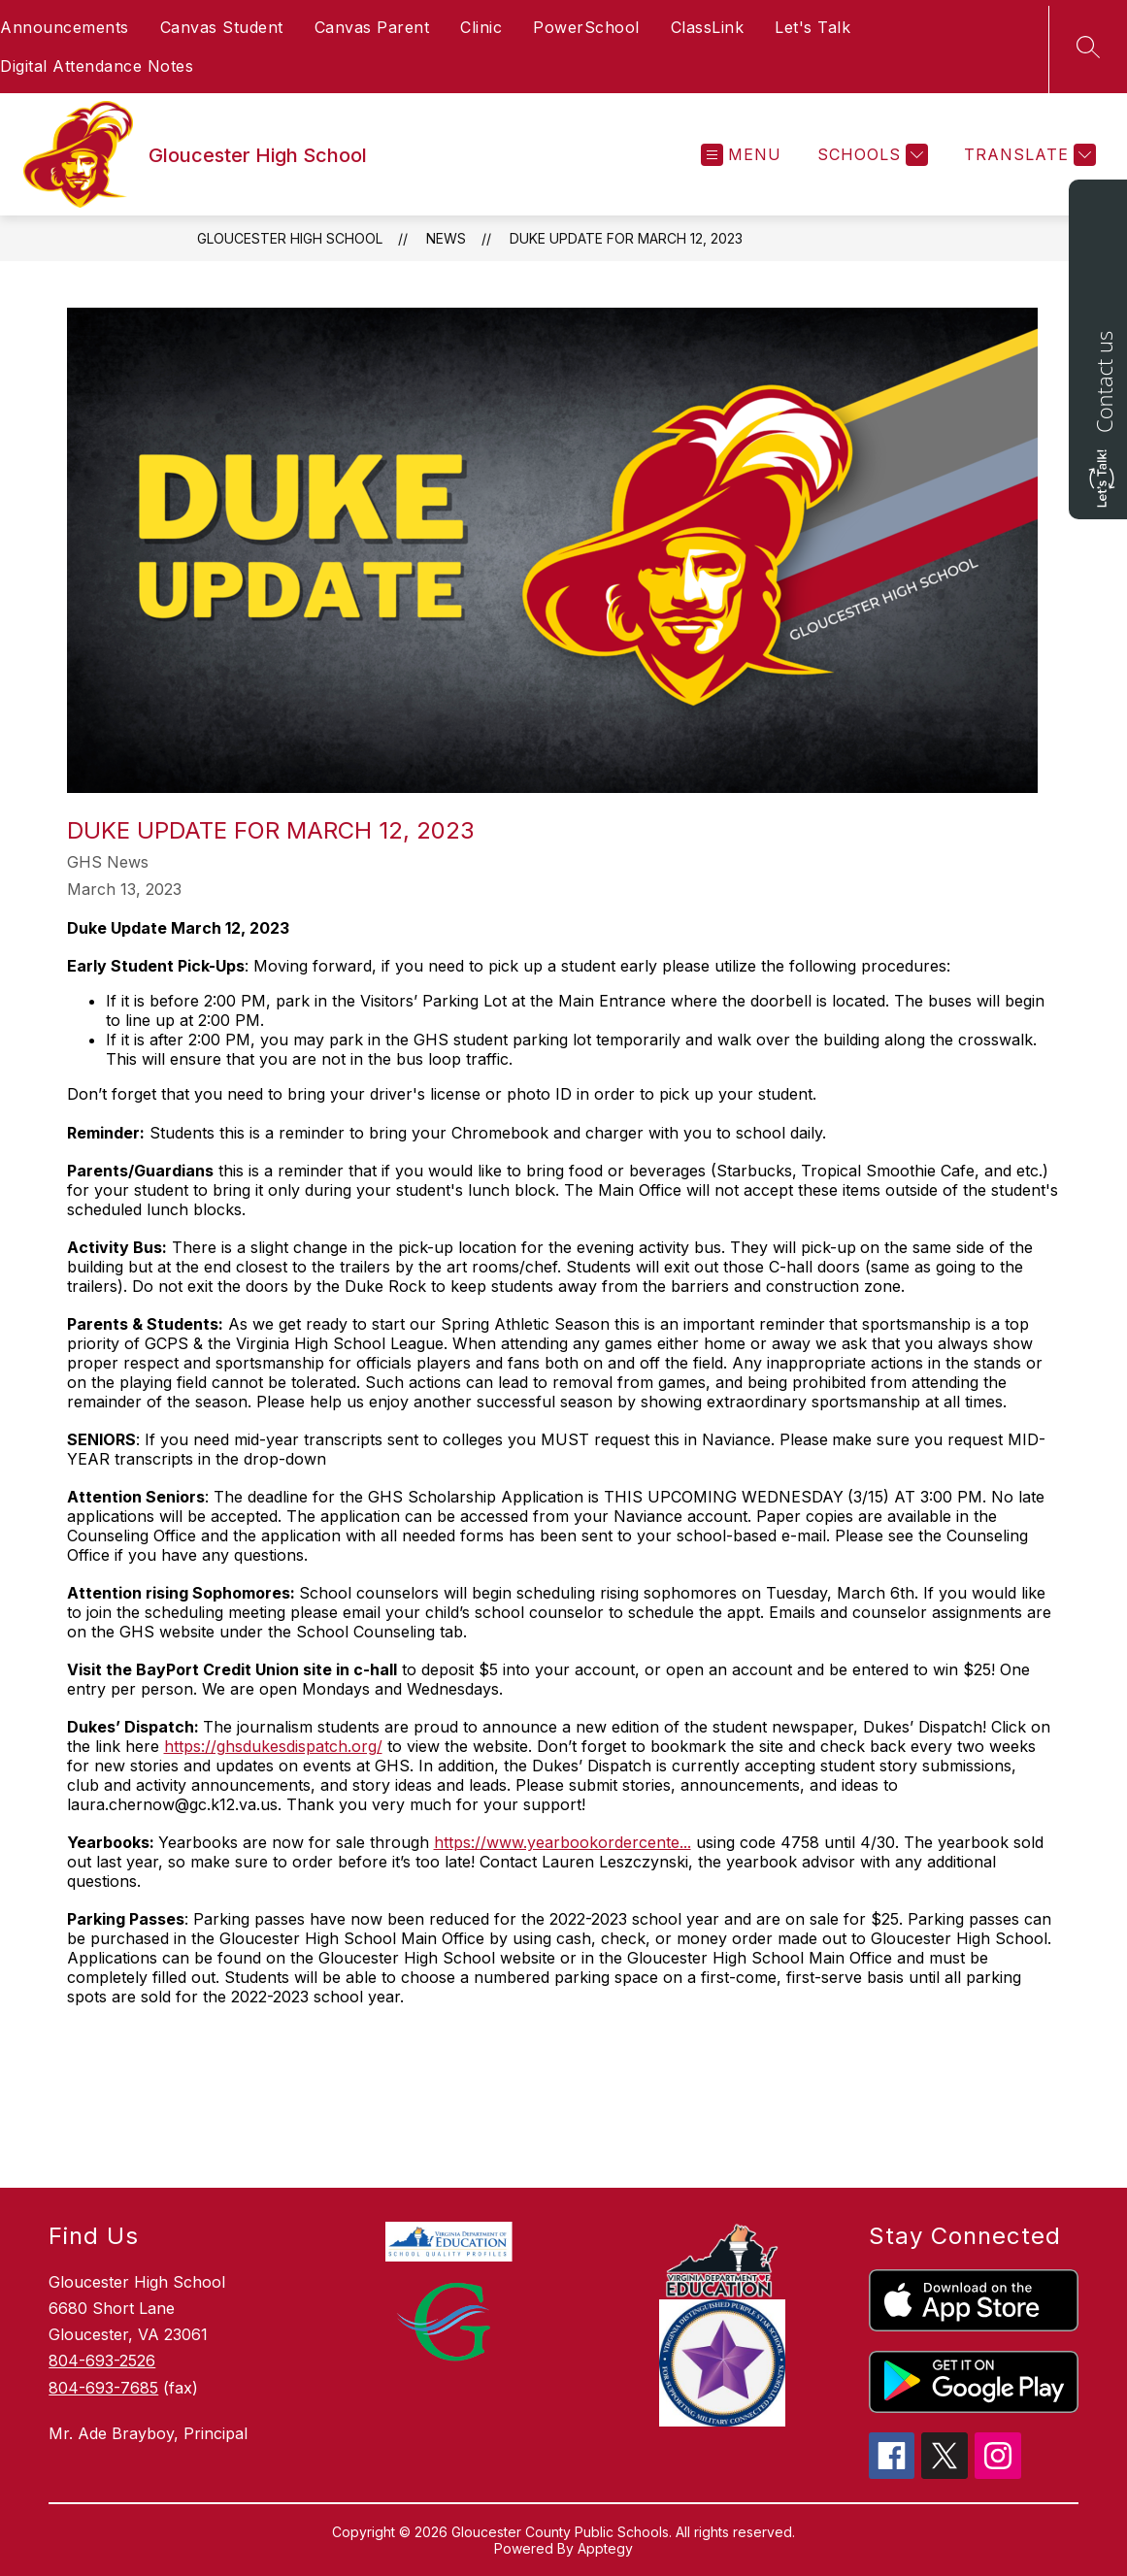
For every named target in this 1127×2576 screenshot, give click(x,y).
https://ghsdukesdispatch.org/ (273, 1746)
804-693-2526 (102, 2360)
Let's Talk (812, 27)
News (446, 238)
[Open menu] (741, 155)
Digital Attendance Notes (96, 66)
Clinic (481, 27)
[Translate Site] (1027, 155)
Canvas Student (221, 27)
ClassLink (708, 27)
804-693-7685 (103, 2387)
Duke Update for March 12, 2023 (626, 238)
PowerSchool (586, 27)
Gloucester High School (289, 238)
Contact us (1103, 382)
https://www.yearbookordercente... (562, 1842)
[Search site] (1088, 46)
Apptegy (605, 2548)
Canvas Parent (372, 27)
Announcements (64, 27)
